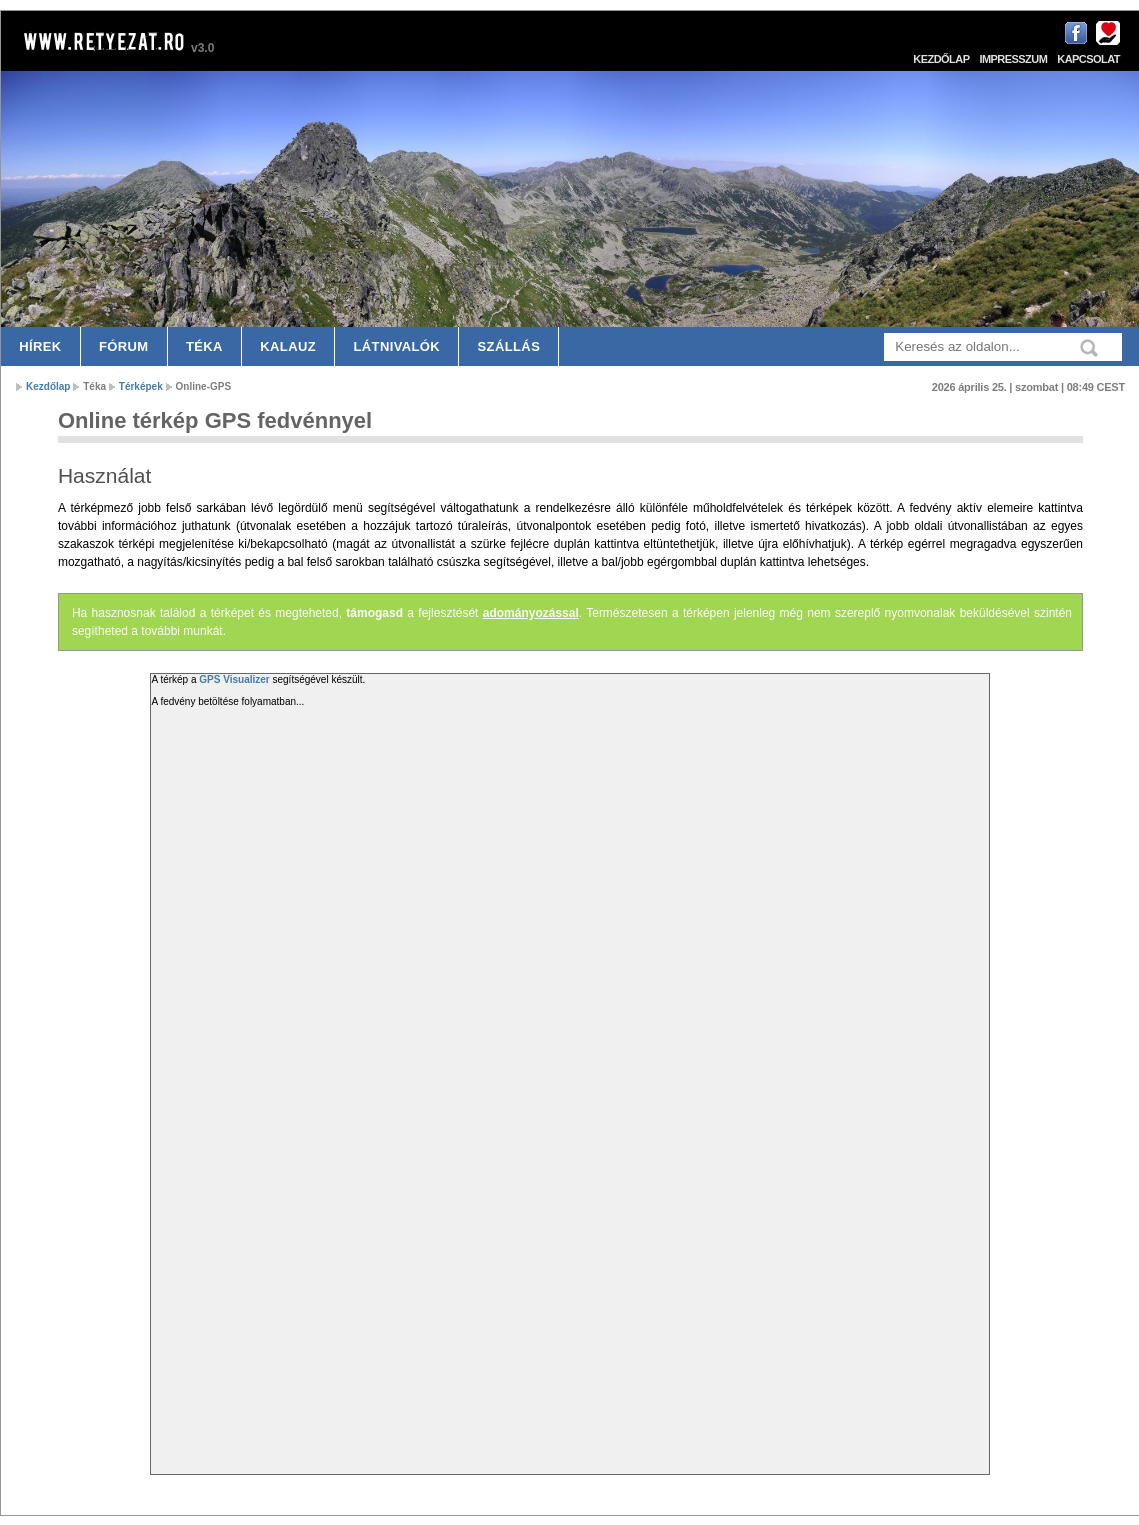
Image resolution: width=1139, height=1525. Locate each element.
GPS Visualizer (234, 679)
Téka (204, 346)
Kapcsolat (1088, 59)
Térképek (141, 386)
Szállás (509, 346)
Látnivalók (396, 346)
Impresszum (1013, 59)
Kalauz (288, 346)
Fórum (124, 346)
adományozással (531, 613)
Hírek (40, 346)
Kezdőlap (941, 59)
